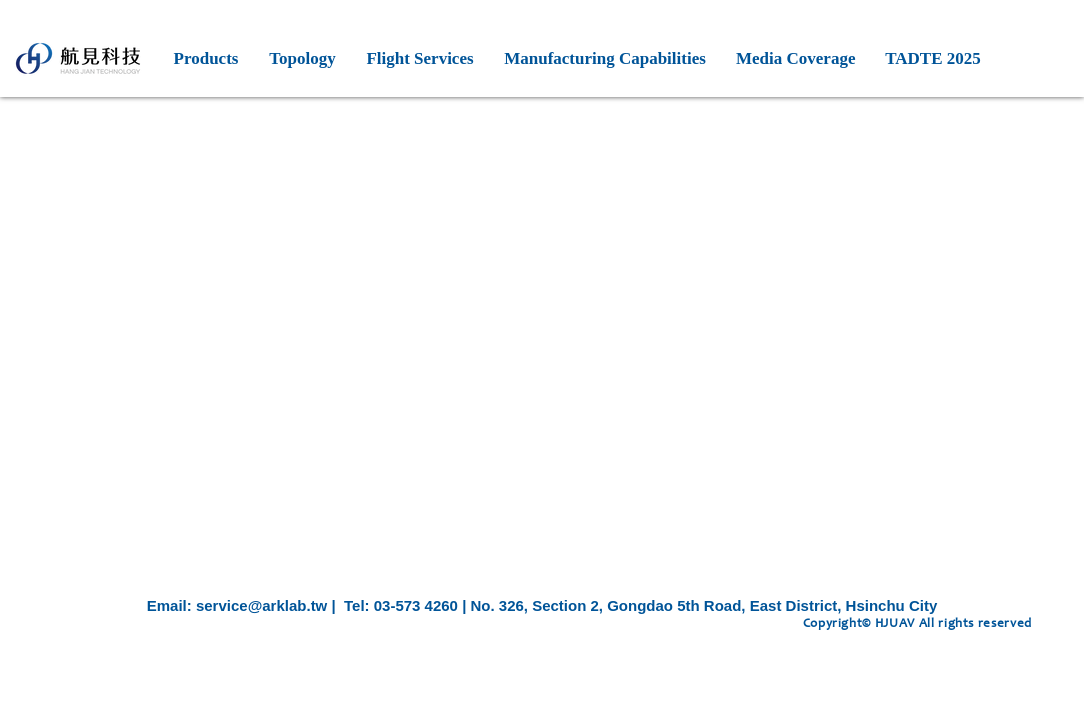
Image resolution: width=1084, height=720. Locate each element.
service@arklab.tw (261, 605)
